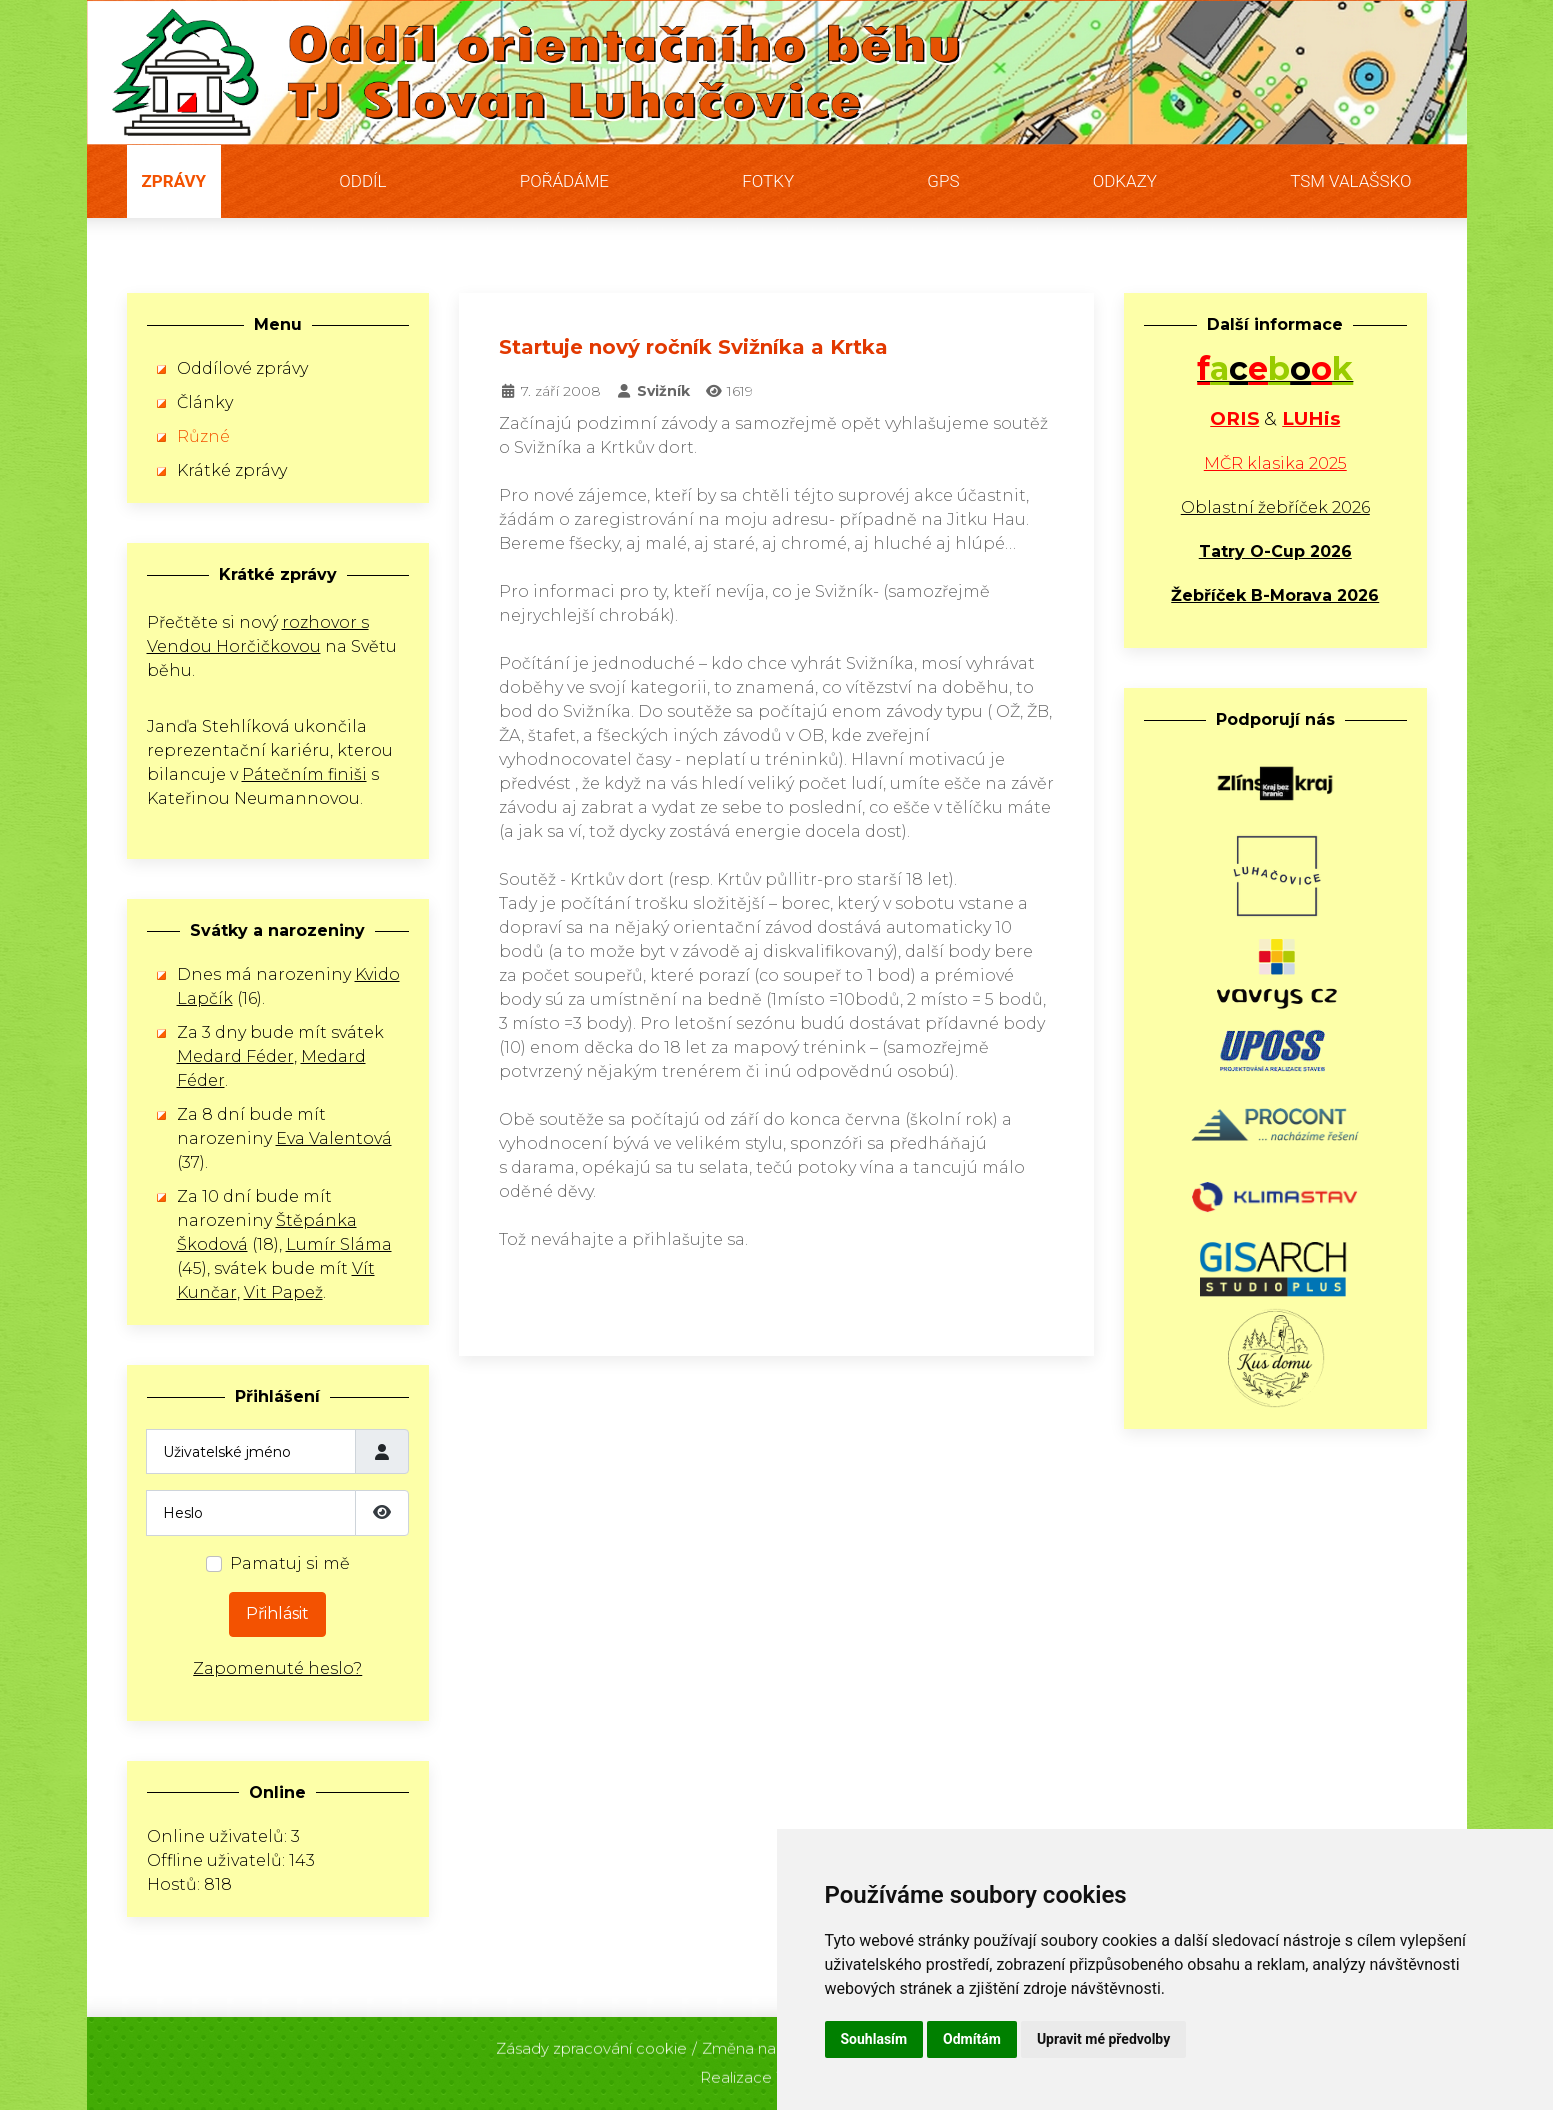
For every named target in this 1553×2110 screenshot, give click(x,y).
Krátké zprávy (232, 470)
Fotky (768, 181)
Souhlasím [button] (874, 2039)
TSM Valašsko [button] (1350, 181)
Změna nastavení (765, 2042)
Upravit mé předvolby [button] (1103, 2039)
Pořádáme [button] (564, 181)
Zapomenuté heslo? (277, 1668)
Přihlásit (277, 1613)
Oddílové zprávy (242, 368)
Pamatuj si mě (290, 1563)
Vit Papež (283, 1292)
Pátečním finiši (304, 774)
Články (205, 402)
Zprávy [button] (174, 181)
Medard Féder (235, 1056)
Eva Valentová (334, 1138)
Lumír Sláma (339, 1244)
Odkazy (1125, 181)
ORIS (1234, 418)
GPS (943, 181)
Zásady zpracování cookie (591, 2042)
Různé (203, 436)
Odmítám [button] (972, 2039)
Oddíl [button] (362, 181)
